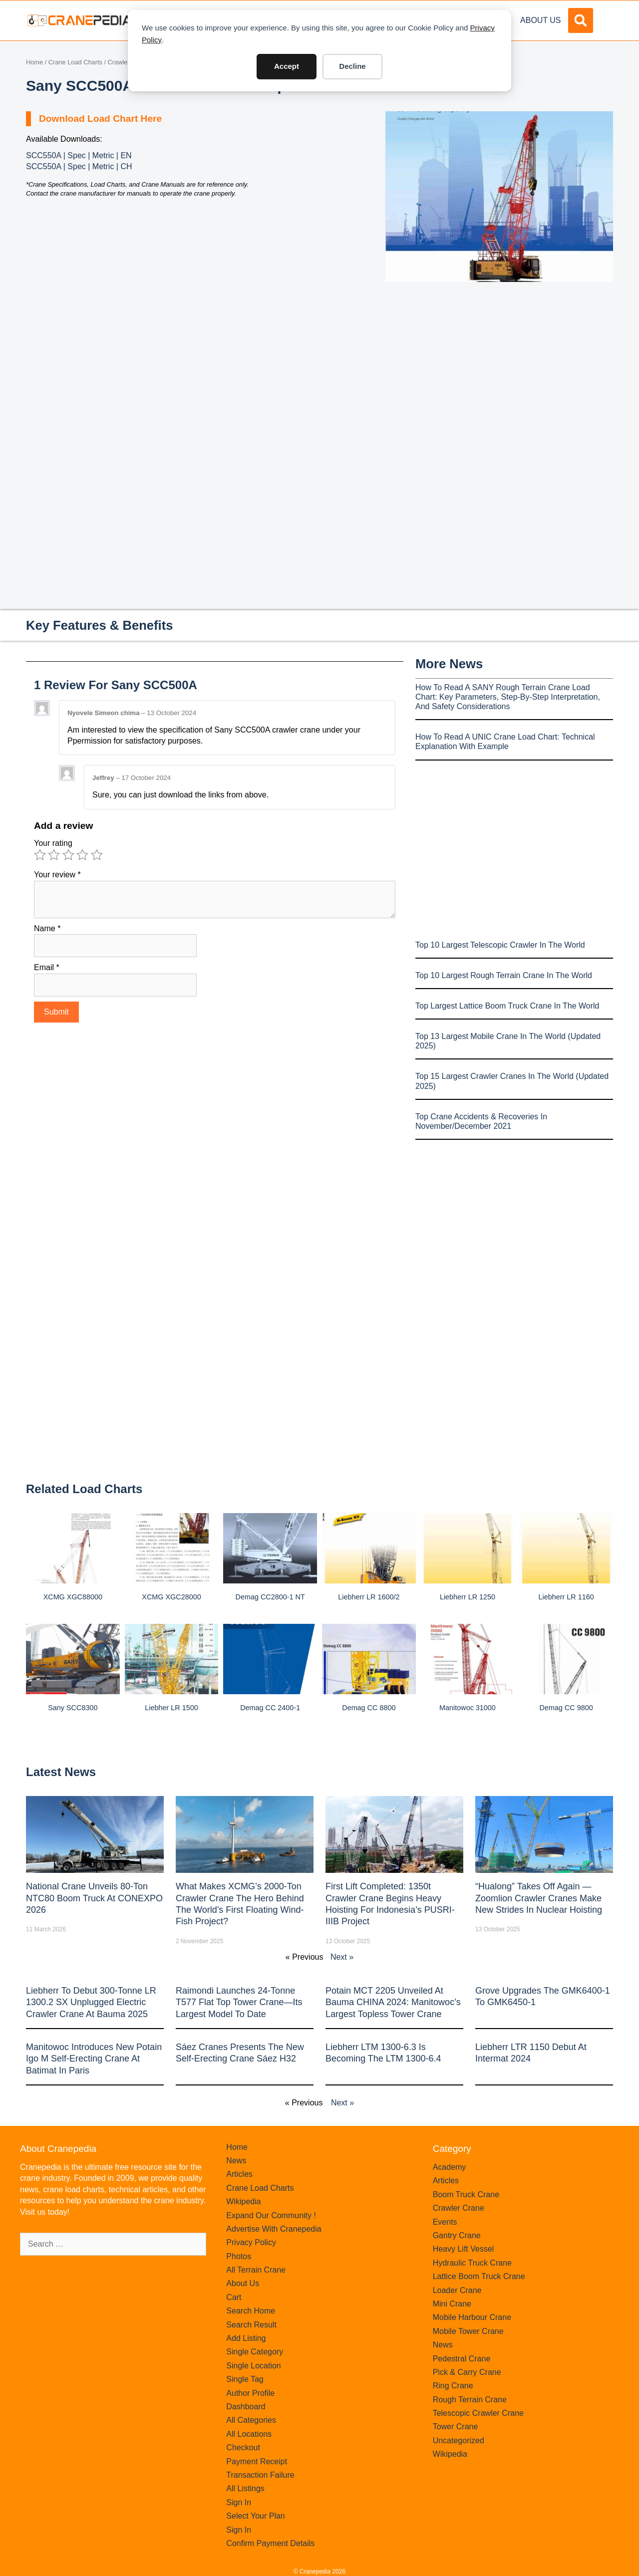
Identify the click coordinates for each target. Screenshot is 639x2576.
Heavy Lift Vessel (463, 2249)
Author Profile (250, 2393)
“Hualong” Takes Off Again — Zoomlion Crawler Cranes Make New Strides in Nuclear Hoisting (538, 1898)
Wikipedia (243, 2201)
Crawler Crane (458, 2208)
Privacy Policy (251, 2242)
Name (47, 928)
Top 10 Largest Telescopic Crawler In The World (500, 945)
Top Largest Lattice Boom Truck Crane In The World (507, 1006)
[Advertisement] (499, 366)
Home (34, 62)
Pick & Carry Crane (467, 2372)
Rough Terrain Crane (470, 2399)
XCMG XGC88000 (72, 1597)
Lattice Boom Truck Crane (479, 2276)
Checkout (243, 2447)
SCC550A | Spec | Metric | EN (79, 155)
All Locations (249, 2434)
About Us (540, 20)
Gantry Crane (457, 2235)
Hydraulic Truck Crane (472, 2263)
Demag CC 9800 (566, 1708)
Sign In (238, 2502)
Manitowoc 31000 (467, 1708)
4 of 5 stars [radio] (82, 855)
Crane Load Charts (75, 62)
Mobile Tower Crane (468, 2331)
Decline (352, 66)
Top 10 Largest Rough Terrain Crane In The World (503, 975)
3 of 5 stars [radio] (68, 855)
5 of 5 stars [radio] (97, 855)
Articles (239, 2174)
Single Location (253, 2365)
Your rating (53, 843)
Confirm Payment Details (270, 2543)
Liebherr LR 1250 (467, 1597)
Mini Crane (452, 2304)
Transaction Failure (260, 2475)
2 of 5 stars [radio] (54, 855)
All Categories (251, 2420)
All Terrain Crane (256, 2270)
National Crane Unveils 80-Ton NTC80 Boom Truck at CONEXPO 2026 (94, 1898)
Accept (286, 66)
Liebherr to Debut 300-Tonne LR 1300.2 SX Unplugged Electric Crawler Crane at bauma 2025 (91, 2002)
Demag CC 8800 (368, 1708)
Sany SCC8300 (72, 1708)
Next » (341, 1957)
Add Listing (246, 2338)
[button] (580, 20)
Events (445, 2222)
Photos (238, 2256)
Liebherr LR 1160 (566, 1597)
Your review (57, 874)
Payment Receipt (256, 2461)
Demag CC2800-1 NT (270, 1597)
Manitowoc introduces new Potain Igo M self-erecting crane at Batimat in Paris (94, 2058)
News (236, 2160)
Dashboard (245, 2406)
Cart (233, 2297)
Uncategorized (458, 2440)
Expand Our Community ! (271, 2215)
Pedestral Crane (462, 2358)
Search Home (250, 2311)
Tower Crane (455, 2426)
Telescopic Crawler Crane (478, 2413)
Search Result (251, 2324)
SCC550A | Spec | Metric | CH (79, 166)
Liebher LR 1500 (171, 1708)
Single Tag (244, 2379)
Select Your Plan (255, 2516)
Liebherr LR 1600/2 (368, 1597)
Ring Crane (453, 2385)
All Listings (245, 2488)
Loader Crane (457, 2290)
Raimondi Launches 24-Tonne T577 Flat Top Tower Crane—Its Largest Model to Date (239, 2002)
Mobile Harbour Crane (472, 2317)
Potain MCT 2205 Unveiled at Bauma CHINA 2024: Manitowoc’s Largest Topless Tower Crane (393, 2002)
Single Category (254, 2351)
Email (46, 967)
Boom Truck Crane (466, 2194)
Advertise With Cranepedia (273, 2229)
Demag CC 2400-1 (270, 1708)
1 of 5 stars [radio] (40, 855)
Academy (449, 2167)
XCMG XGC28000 (171, 1597)
